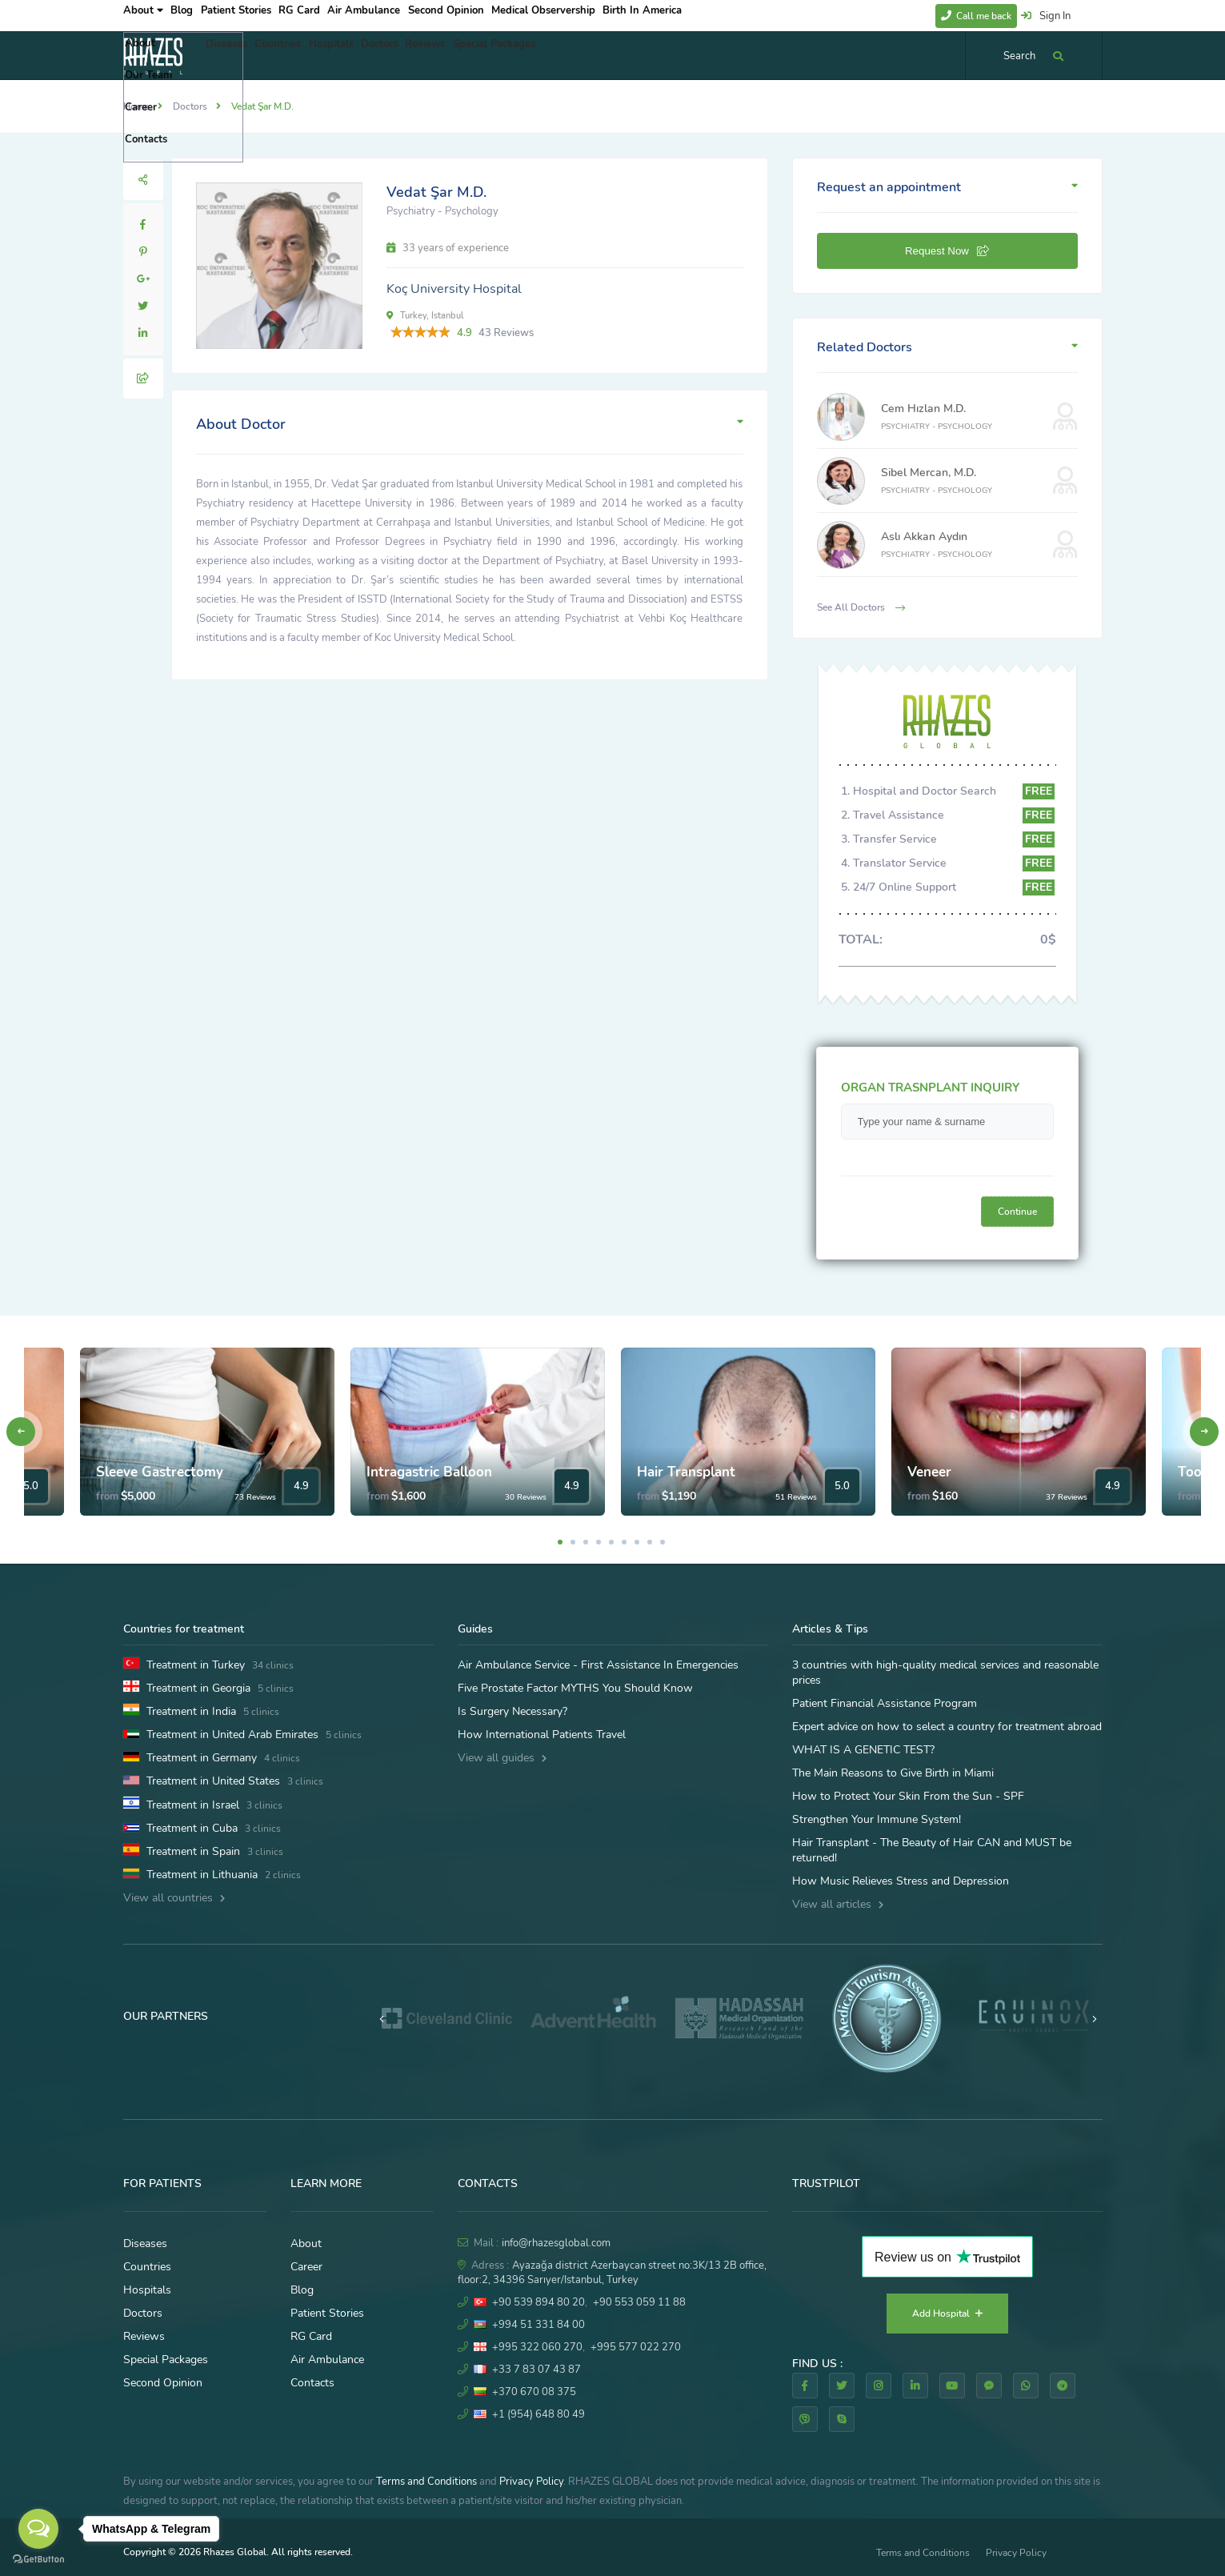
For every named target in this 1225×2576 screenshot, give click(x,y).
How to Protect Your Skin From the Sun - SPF (908, 1796)
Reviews (485, 55)
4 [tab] (598, 1542)
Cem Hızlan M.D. (923, 408)
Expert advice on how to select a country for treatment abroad (947, 1726)
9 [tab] (662, 1542)
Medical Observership (603, 15)
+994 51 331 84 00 (538, 2325)
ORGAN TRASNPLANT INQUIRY (930, 1088)
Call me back (976, 16)
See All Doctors (861, 607)
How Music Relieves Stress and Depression (900, 1881)
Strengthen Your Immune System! (876, 1819)
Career (306, 2266)
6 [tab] (624, 1542)
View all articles (837, 1904)
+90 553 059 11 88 (639, 2302)
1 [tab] (560, 1542)
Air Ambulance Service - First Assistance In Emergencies (598, 1665)
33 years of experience (447, 248)
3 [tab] (585, 1542)
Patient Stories (260, 15)
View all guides (502, 1757)
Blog (195, 15)
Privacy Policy (531, 2481)
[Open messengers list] (38, 2529)
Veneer (929, 1472)
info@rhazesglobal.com (556, 2243)
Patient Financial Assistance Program (884, 1703)
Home (136, 106)
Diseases (233, 55)
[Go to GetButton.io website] (38, 2559)
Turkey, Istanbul (424, 316)
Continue (1017, 1211)
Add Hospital (947, 2313)
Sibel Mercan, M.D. (928, 472)
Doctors (425, 55)
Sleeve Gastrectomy (159, 1472)
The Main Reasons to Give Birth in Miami (893, 1773)
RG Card (335, 15)
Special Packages (567, 55)
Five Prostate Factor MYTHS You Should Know (575, 1688)
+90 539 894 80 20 (538, 2302)
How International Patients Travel (542, 1734)
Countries (297, 55)
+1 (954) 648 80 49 (538, 2414)
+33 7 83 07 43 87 (536, 2369)
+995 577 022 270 (635, 2347)
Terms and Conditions (426, 2481)
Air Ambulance (408, 15)
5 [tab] (611, 1542)
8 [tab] (649, 1542)
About (143, 15)
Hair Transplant (686, 1472)
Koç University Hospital (454, 289)
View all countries (174, 1897)
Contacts (312, 2382)
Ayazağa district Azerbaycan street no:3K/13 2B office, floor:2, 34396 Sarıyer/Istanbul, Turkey (612, 2272)
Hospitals (364, 55)
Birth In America (710, 15)
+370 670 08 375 (534, 2392)
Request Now (947, 251)
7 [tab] (637, 1542)
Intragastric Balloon (429, 1472)
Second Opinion (498, 15)
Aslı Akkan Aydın (924, 536)
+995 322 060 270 (537, 2347)
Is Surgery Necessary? (512, 1711)
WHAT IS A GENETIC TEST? (863, 1749)
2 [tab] (572, 1542)
